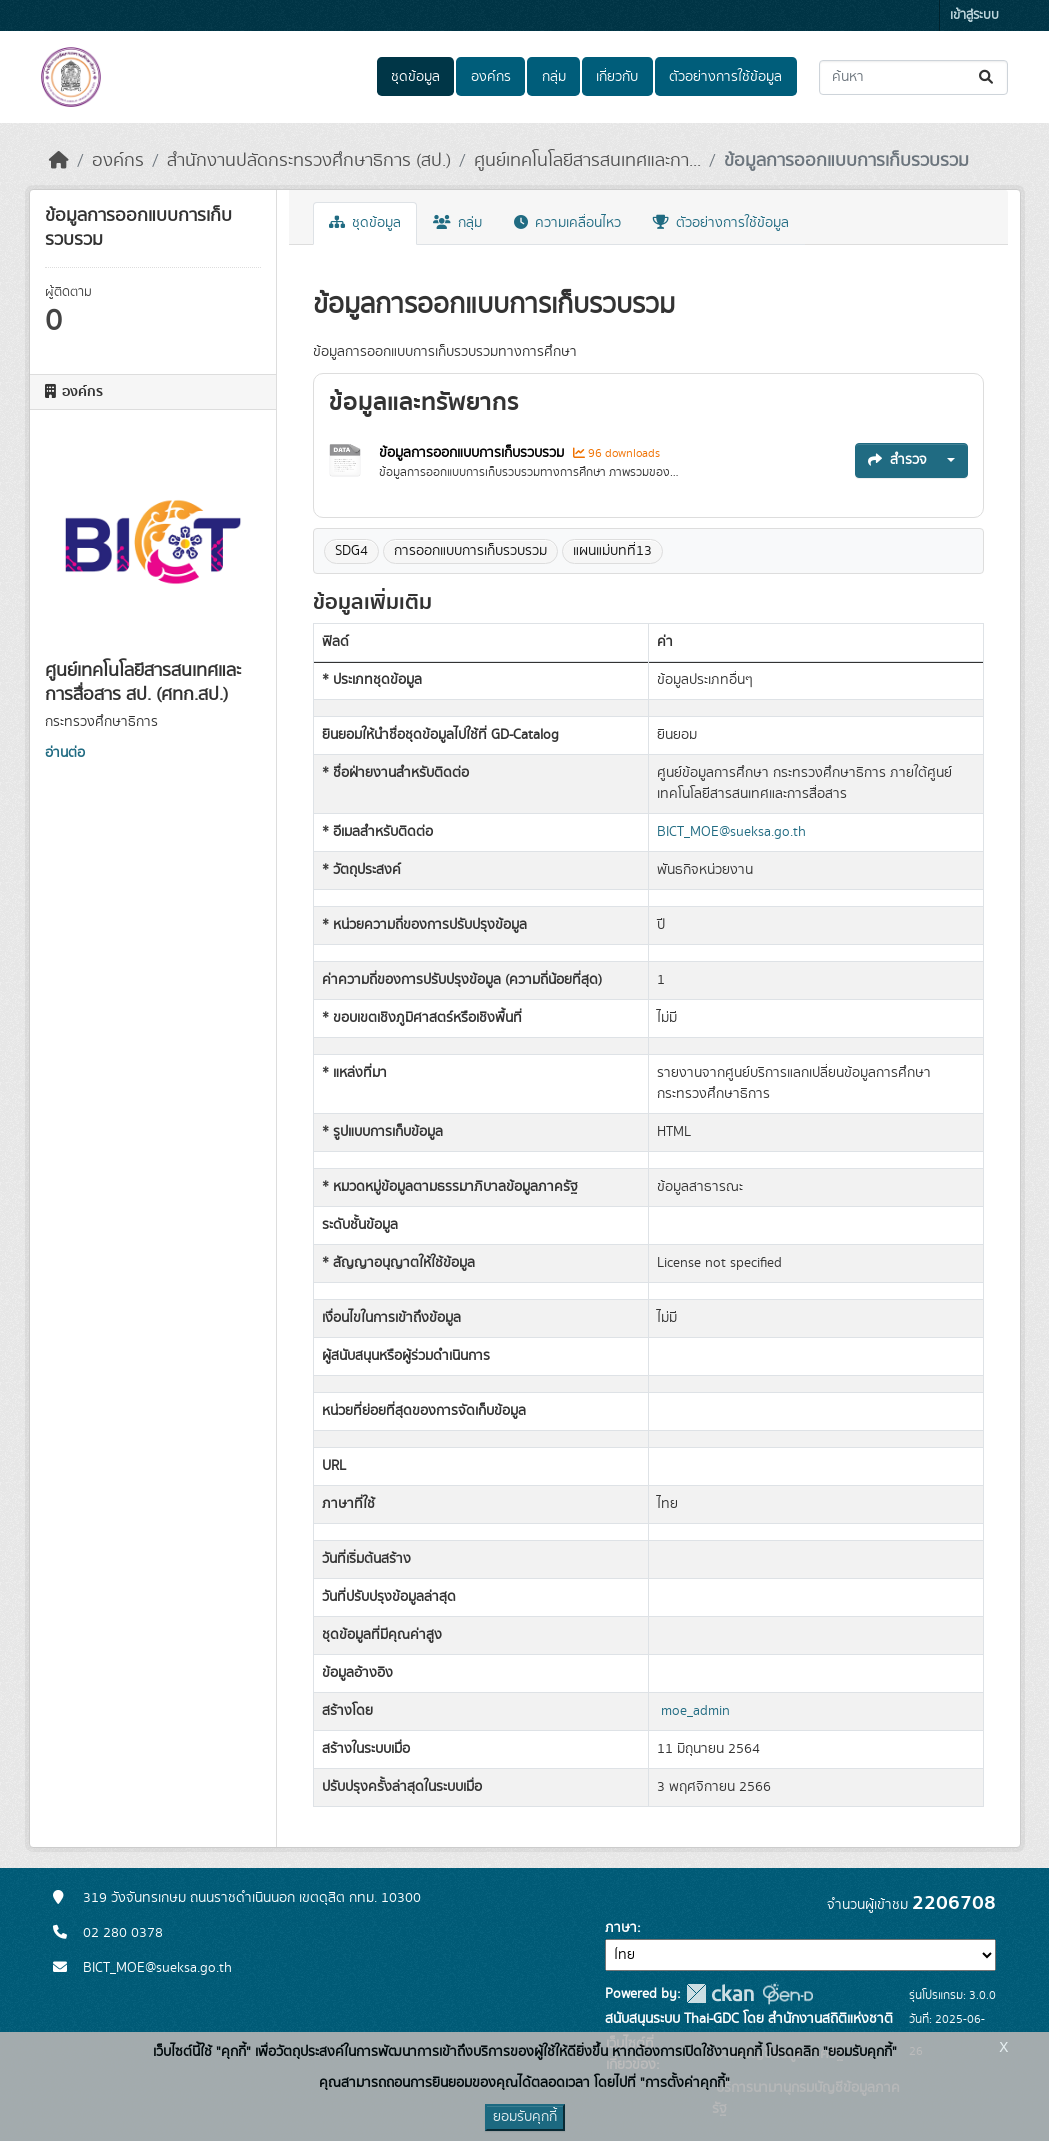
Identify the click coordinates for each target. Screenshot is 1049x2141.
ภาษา (621, 1928)
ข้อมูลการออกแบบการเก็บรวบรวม (846, 161)
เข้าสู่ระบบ (974, 15)
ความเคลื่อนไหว (567, 223)
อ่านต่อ (65, 753)
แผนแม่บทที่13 (612, 551)
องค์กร (491, 77)
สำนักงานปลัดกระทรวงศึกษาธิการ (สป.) (309, 161)
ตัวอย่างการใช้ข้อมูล (725, 77)
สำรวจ (897, 460)
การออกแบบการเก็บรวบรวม (470, 551)
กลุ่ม (554, 77)
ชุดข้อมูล (415, 77)
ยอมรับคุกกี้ (525, 2117)
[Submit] (987, 77)
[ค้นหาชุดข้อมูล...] (913, 77)
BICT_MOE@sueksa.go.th (731, 832)
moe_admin (695, 1711)
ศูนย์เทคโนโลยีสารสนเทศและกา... (587, 161)
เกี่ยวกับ (617, 77)
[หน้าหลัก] (59, 161)
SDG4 (351, 551)
